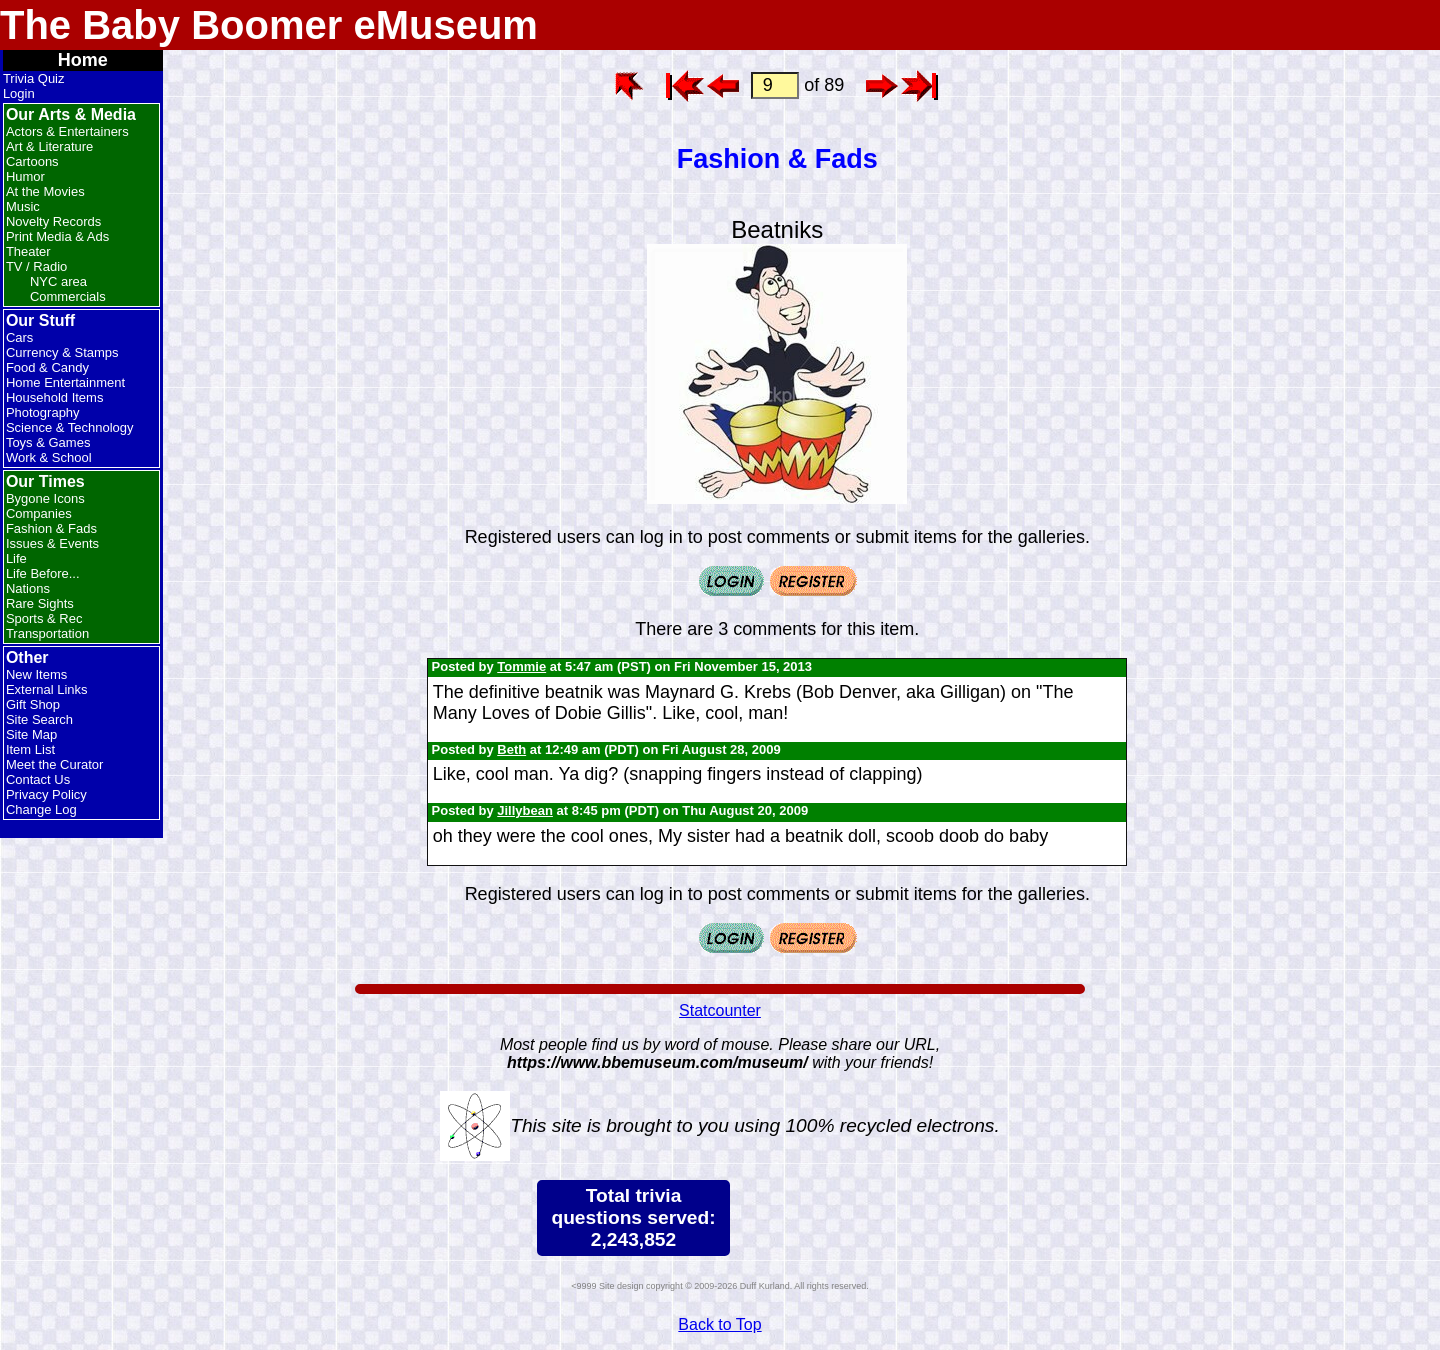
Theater (28, 251)
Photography (43, 412)
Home (83, 60)
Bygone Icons (45, 498)
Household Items (55, 397)
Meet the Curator (55, 764)
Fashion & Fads (51, 528)
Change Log (41, 809)
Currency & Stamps (62, 352)
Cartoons (32, 161)
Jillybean (525, 810)
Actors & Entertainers (67, 131)
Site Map (31, 734)
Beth (511, 749)
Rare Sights (40, 603)
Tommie (521, 666)
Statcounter (720, 1010)
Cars (19, 337)
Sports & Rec (44, 618)
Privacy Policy (46, 794)
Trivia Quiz (34, 78)
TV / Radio (36, 266)
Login (19, 93)
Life (16, 558)
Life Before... (43, 573)
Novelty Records (53, 221)
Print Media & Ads (57, 236)
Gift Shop (33, 704)
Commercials (68, 296)
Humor (25, 176)
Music (23, 206)
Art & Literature (49, 146)
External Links (47, 689)
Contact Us (38, 779)
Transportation (47, 633)
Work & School (49, 457)
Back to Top (719, 1324)
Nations (28, 588)
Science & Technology (70, 427)
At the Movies (45, 191)
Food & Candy (47, 367)
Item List (30, 749)
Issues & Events (52, 543)
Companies (39, 513)
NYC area (58, 281)
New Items (36, 674)
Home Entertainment (65, 382)
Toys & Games (48, 442)
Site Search (39, 719)
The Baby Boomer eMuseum (269, 25)
